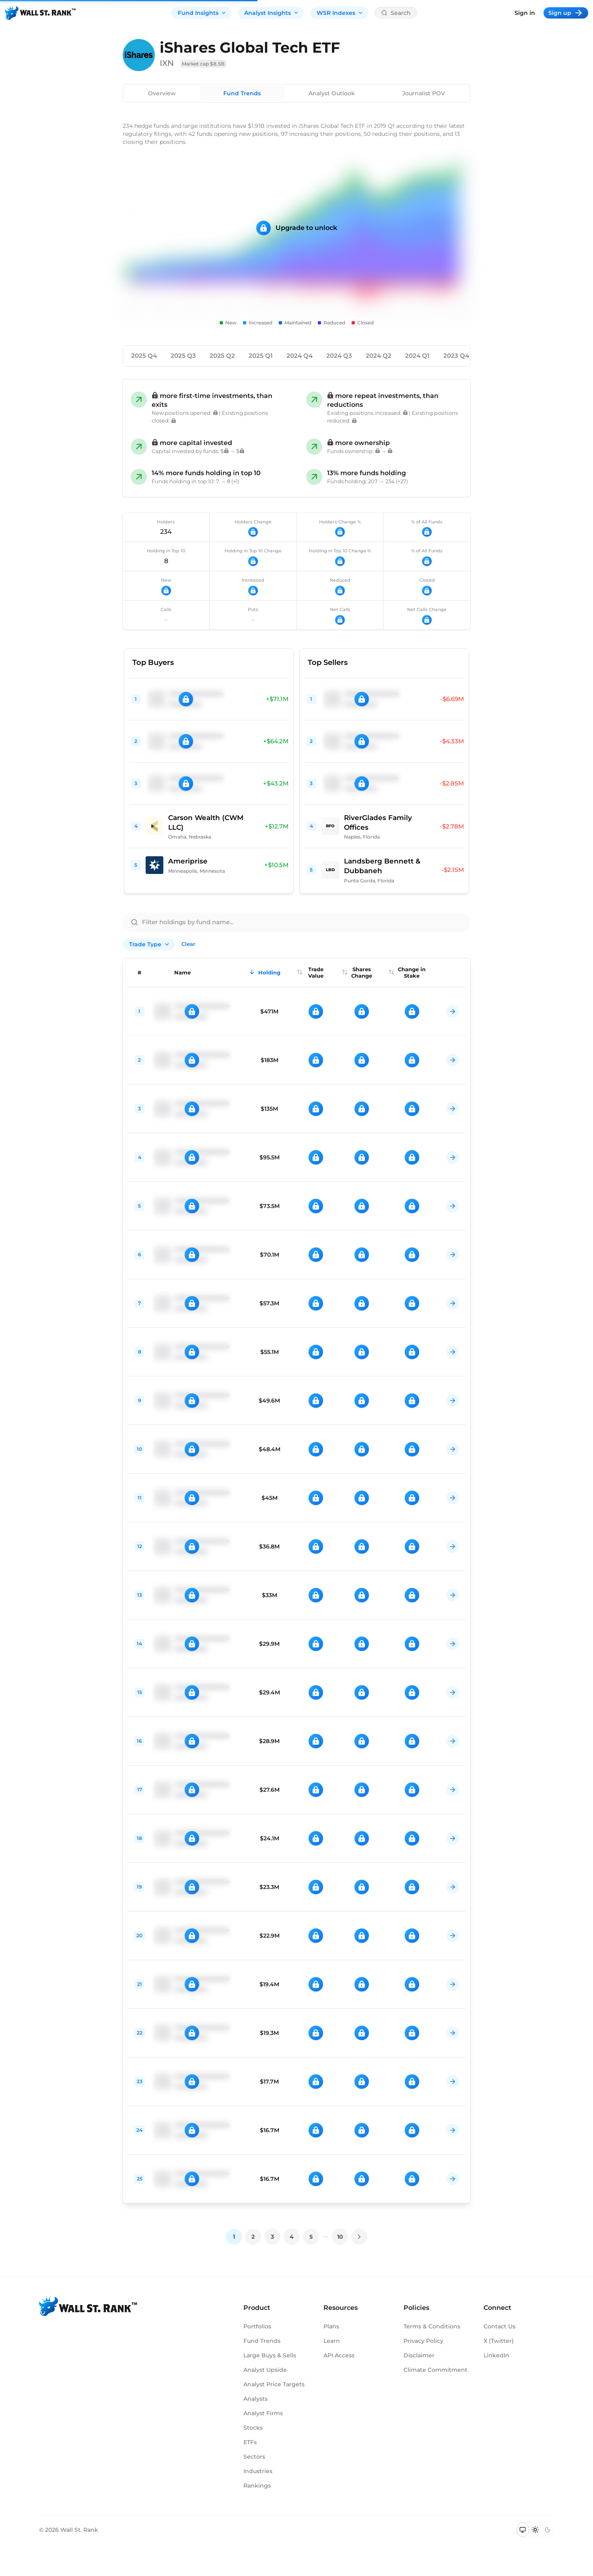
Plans (331, 2326)
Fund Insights (202, 12)
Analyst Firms (263, 2413)
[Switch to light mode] (535, 2530)
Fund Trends (242, 93)
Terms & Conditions (432, 2326)
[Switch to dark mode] (547, 2529)
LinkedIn (496, 2355)
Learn (331, 2340)
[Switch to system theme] (523, 2529)
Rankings (257, 2485)
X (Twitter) (499, 2340)
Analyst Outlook (332, 93)
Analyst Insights (271, 12)
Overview (162, 93)
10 (340, 2236)
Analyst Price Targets (274, 2384)
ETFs (250, 2442)
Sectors (254, 2456)
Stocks (253, 2427)
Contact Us (499, 2326)
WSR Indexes (340, 12)
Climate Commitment (435, 2369)
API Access (338, 2355)
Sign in (525, 12)
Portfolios (257, 2326)
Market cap (203, 64)
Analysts (255, 2398)
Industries (257, 2471)
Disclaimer (419, 2355)
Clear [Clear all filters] (188, 944)
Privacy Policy (423, 2340)
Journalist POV (423, 93)
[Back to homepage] (40, 13)
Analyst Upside (265, 2369)
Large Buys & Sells (269, 2355)
